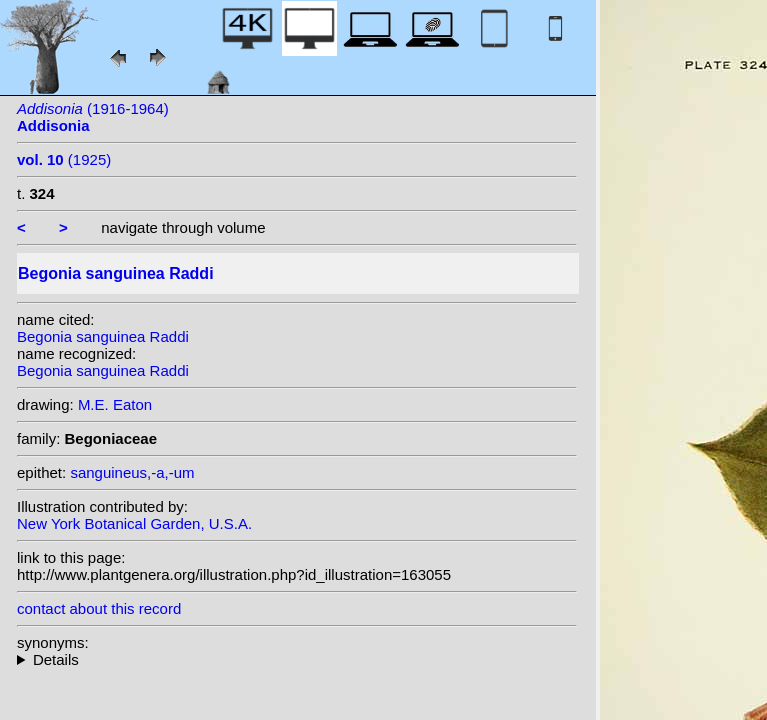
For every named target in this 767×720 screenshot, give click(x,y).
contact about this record (99, 608)
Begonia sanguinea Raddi (103, 336)
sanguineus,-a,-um (132, 472)
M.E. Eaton (115, 404)
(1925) (64, 159)
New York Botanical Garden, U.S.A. (134, 523)
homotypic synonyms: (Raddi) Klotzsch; (297, 659)
